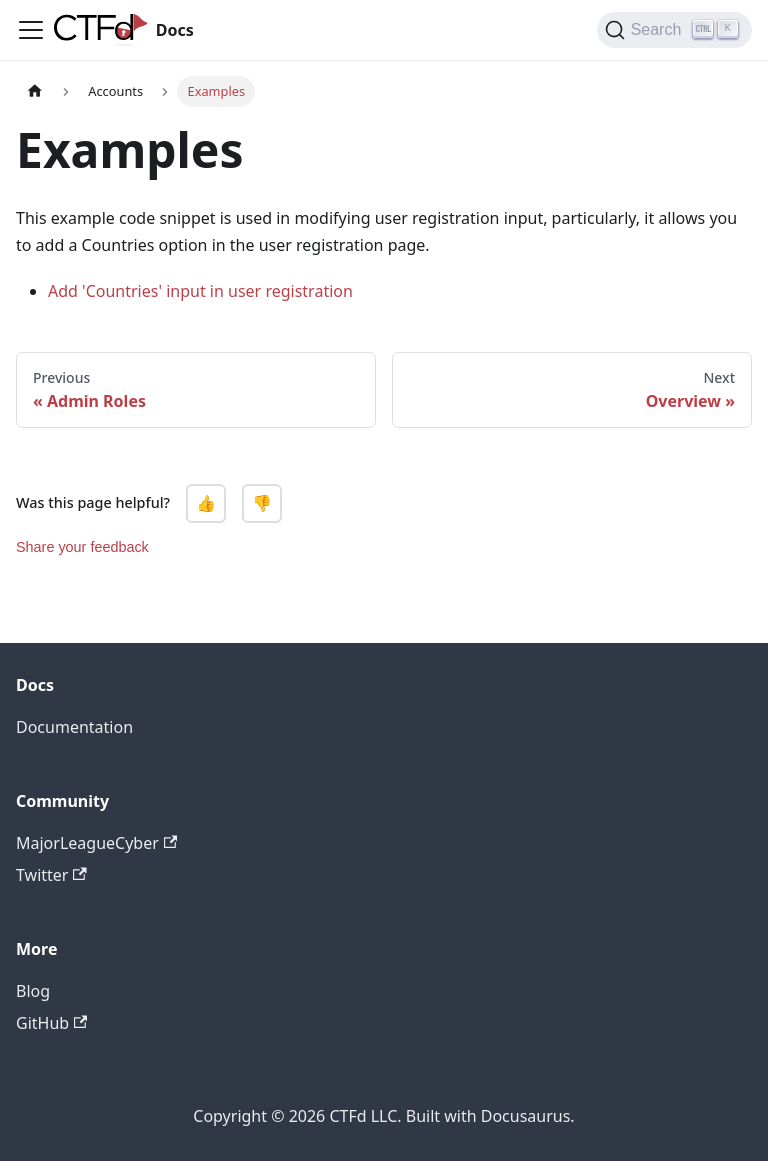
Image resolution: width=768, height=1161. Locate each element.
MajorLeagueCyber (96, 843)
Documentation (74, 727)
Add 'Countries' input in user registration (200, 291)
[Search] (674, 30)
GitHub (51, 1023)
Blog (33, 991)
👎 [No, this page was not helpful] (262, 503)
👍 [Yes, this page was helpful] (206, 503)
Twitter (51, 875)
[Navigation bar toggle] (31, 30)
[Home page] (35, 91)
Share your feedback (82, 547)
